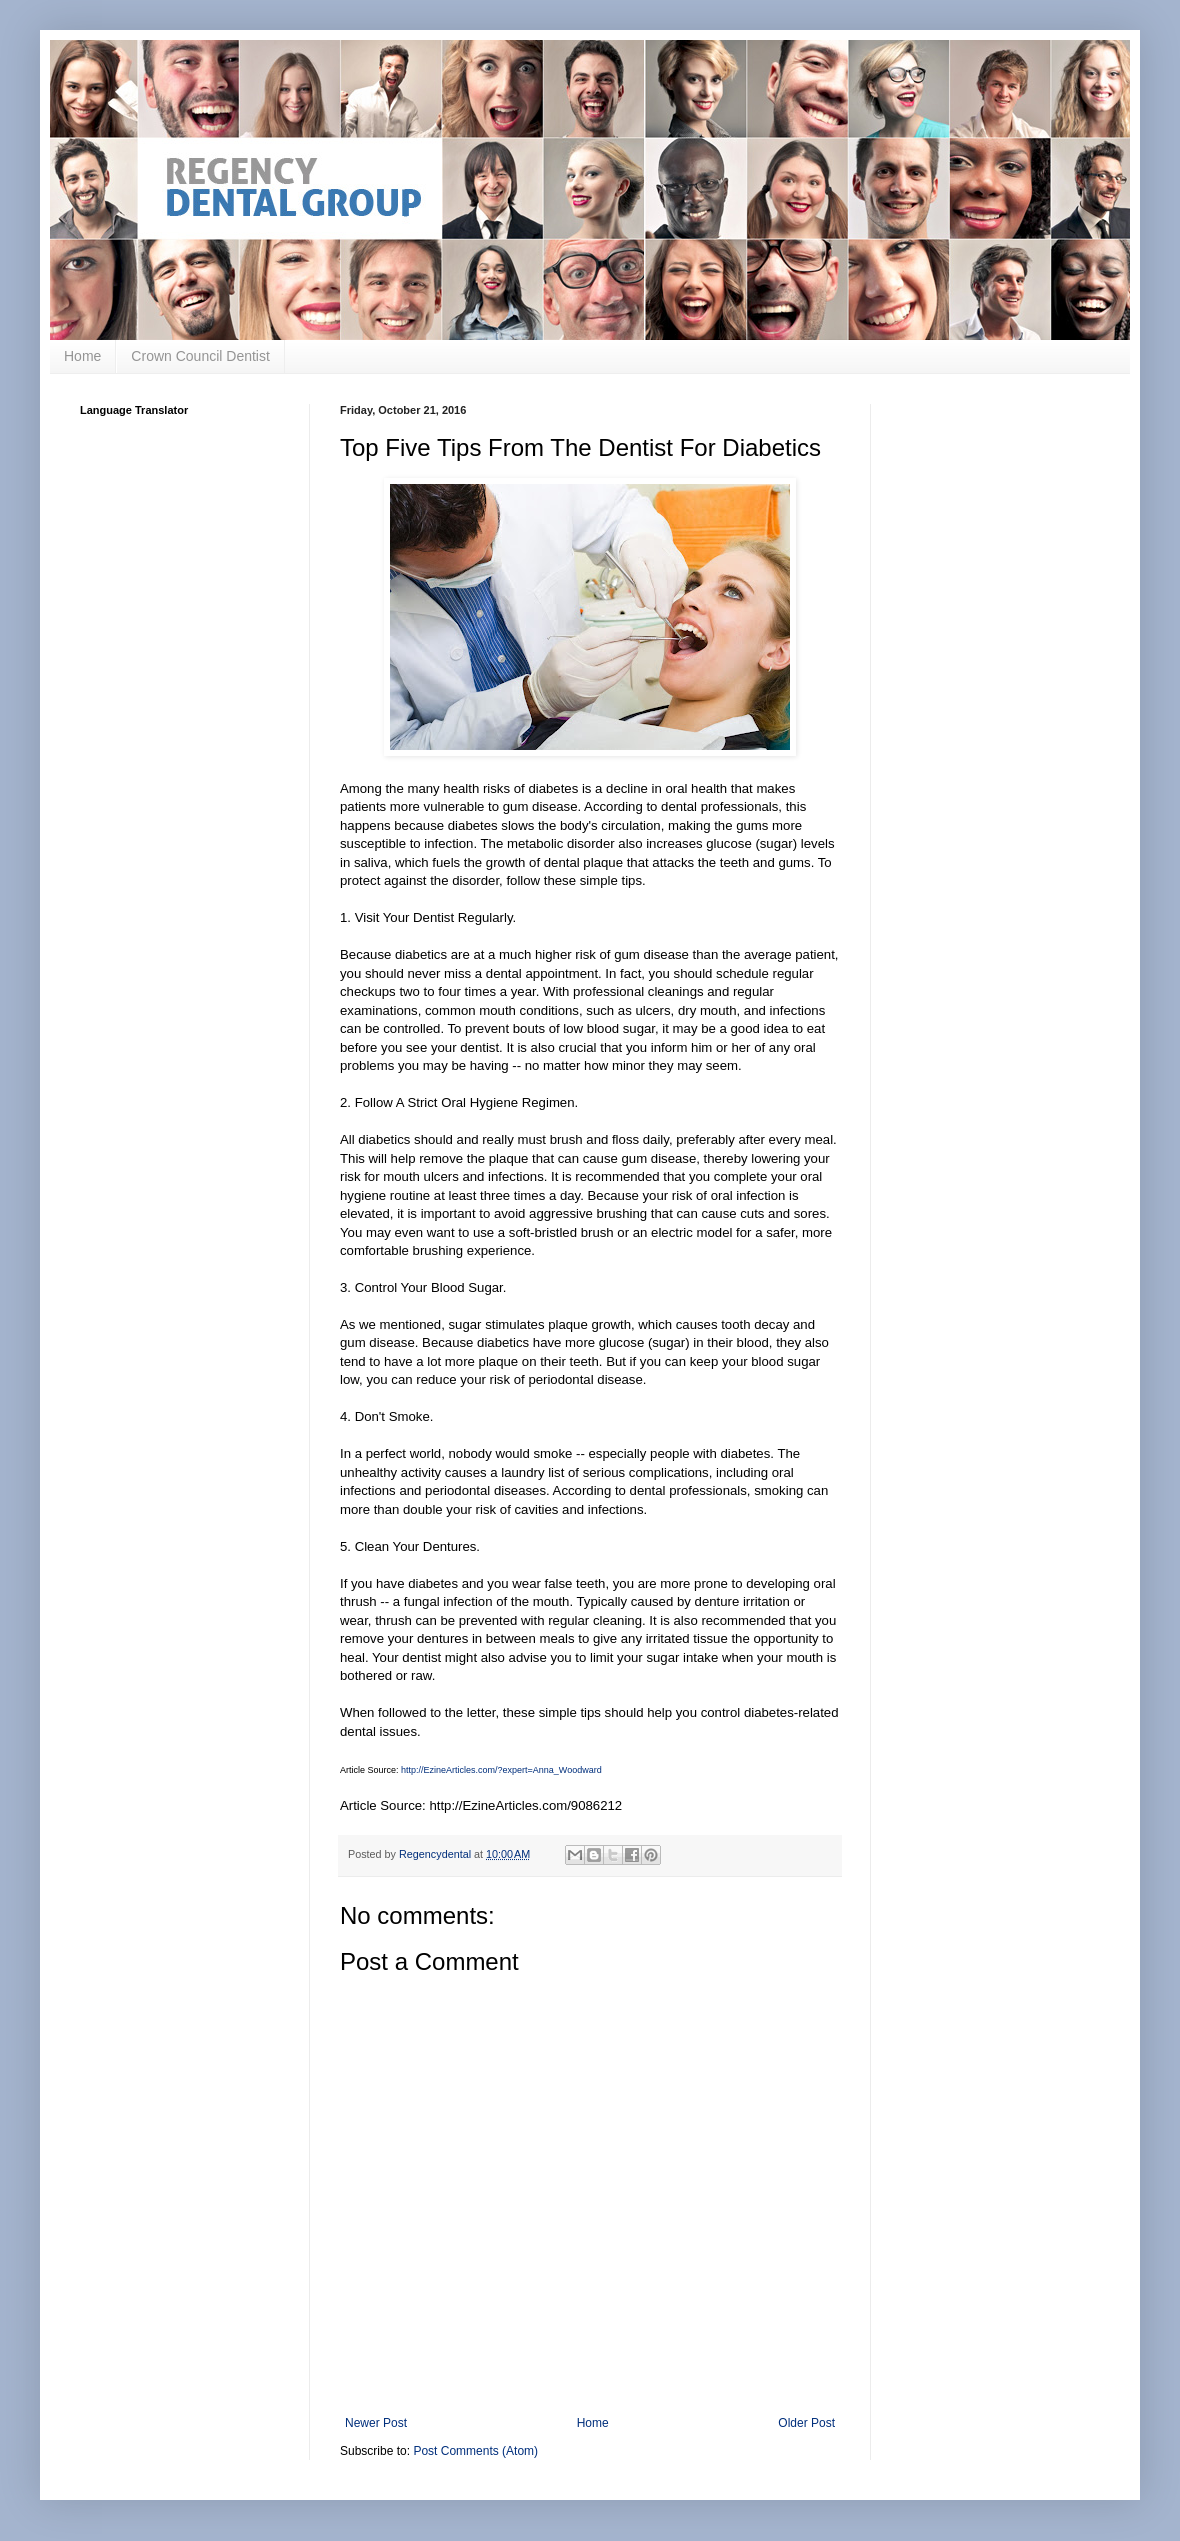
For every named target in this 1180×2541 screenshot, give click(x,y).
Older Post (806, 2423)
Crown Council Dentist (200, 356)
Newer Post (376, 2423)
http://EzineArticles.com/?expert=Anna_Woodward (501, 1770)
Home (82, 356)
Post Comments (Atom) (475, 2451)
